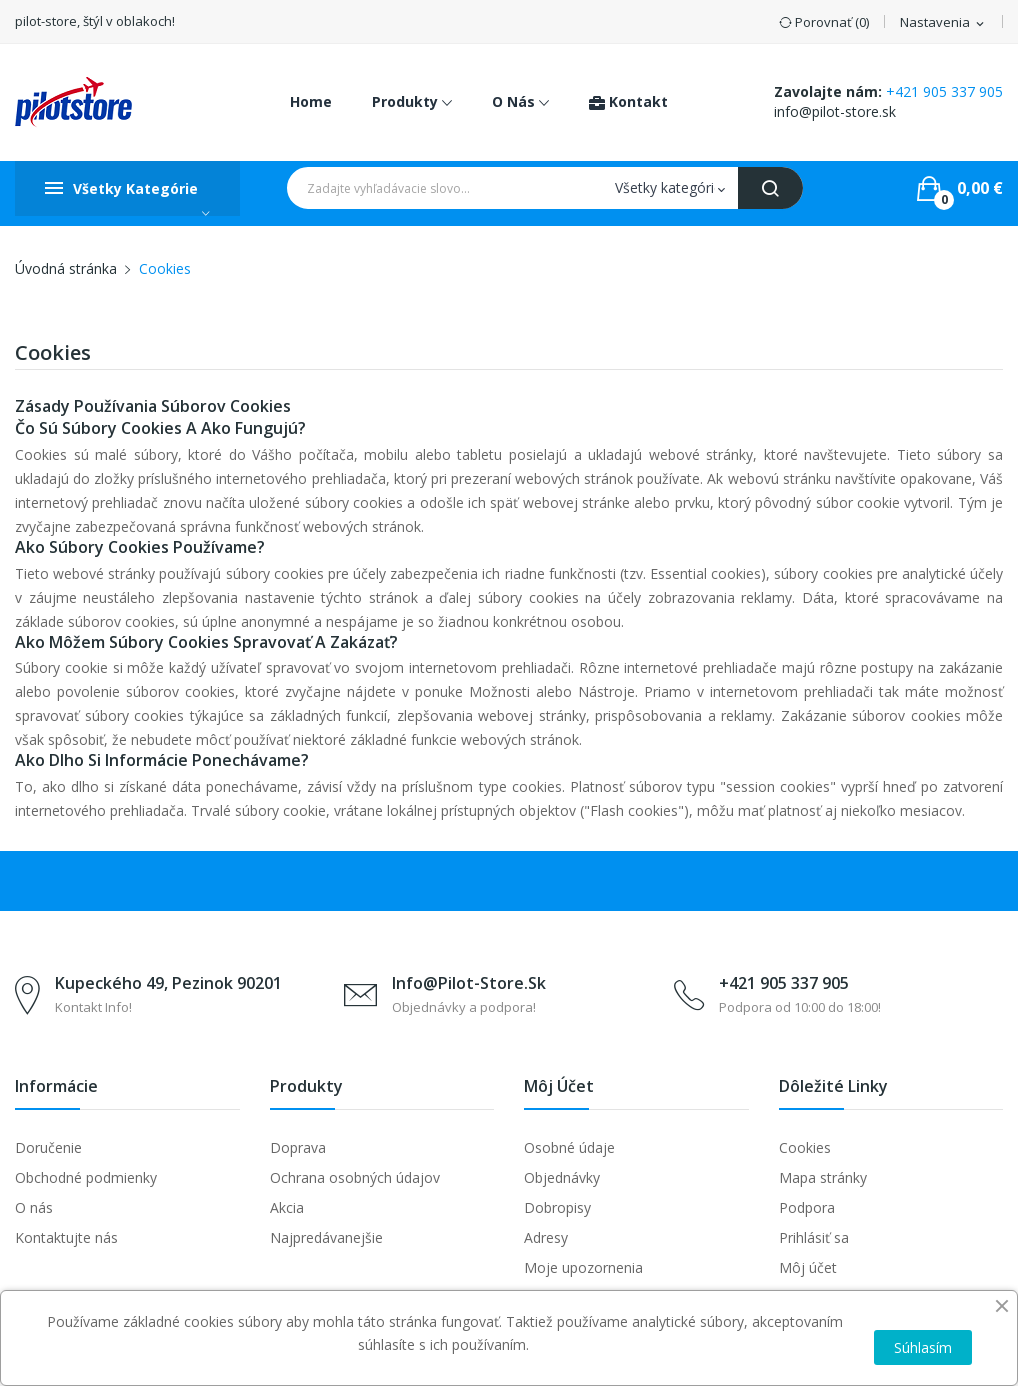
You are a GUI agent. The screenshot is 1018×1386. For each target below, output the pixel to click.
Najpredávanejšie (326, 1237)
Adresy (546, 1237)
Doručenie (48, 1147)
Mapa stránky (823, 1177)
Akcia (287, 1207)
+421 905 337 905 (944, 91)
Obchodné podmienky (86, 1177)
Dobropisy (557, 1207)
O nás (34, 1207)
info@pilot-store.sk (835, 111)
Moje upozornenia (583, 1267)
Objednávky (562, 1177)
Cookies (805, 1147)
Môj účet (808, 1267)
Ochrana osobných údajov (355, 1177)
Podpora (807, 1207)
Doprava (298, 1147)
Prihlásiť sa (814, 1237)
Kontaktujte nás (66, 1237)
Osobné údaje (569, 1147)
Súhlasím (923, 1347)
